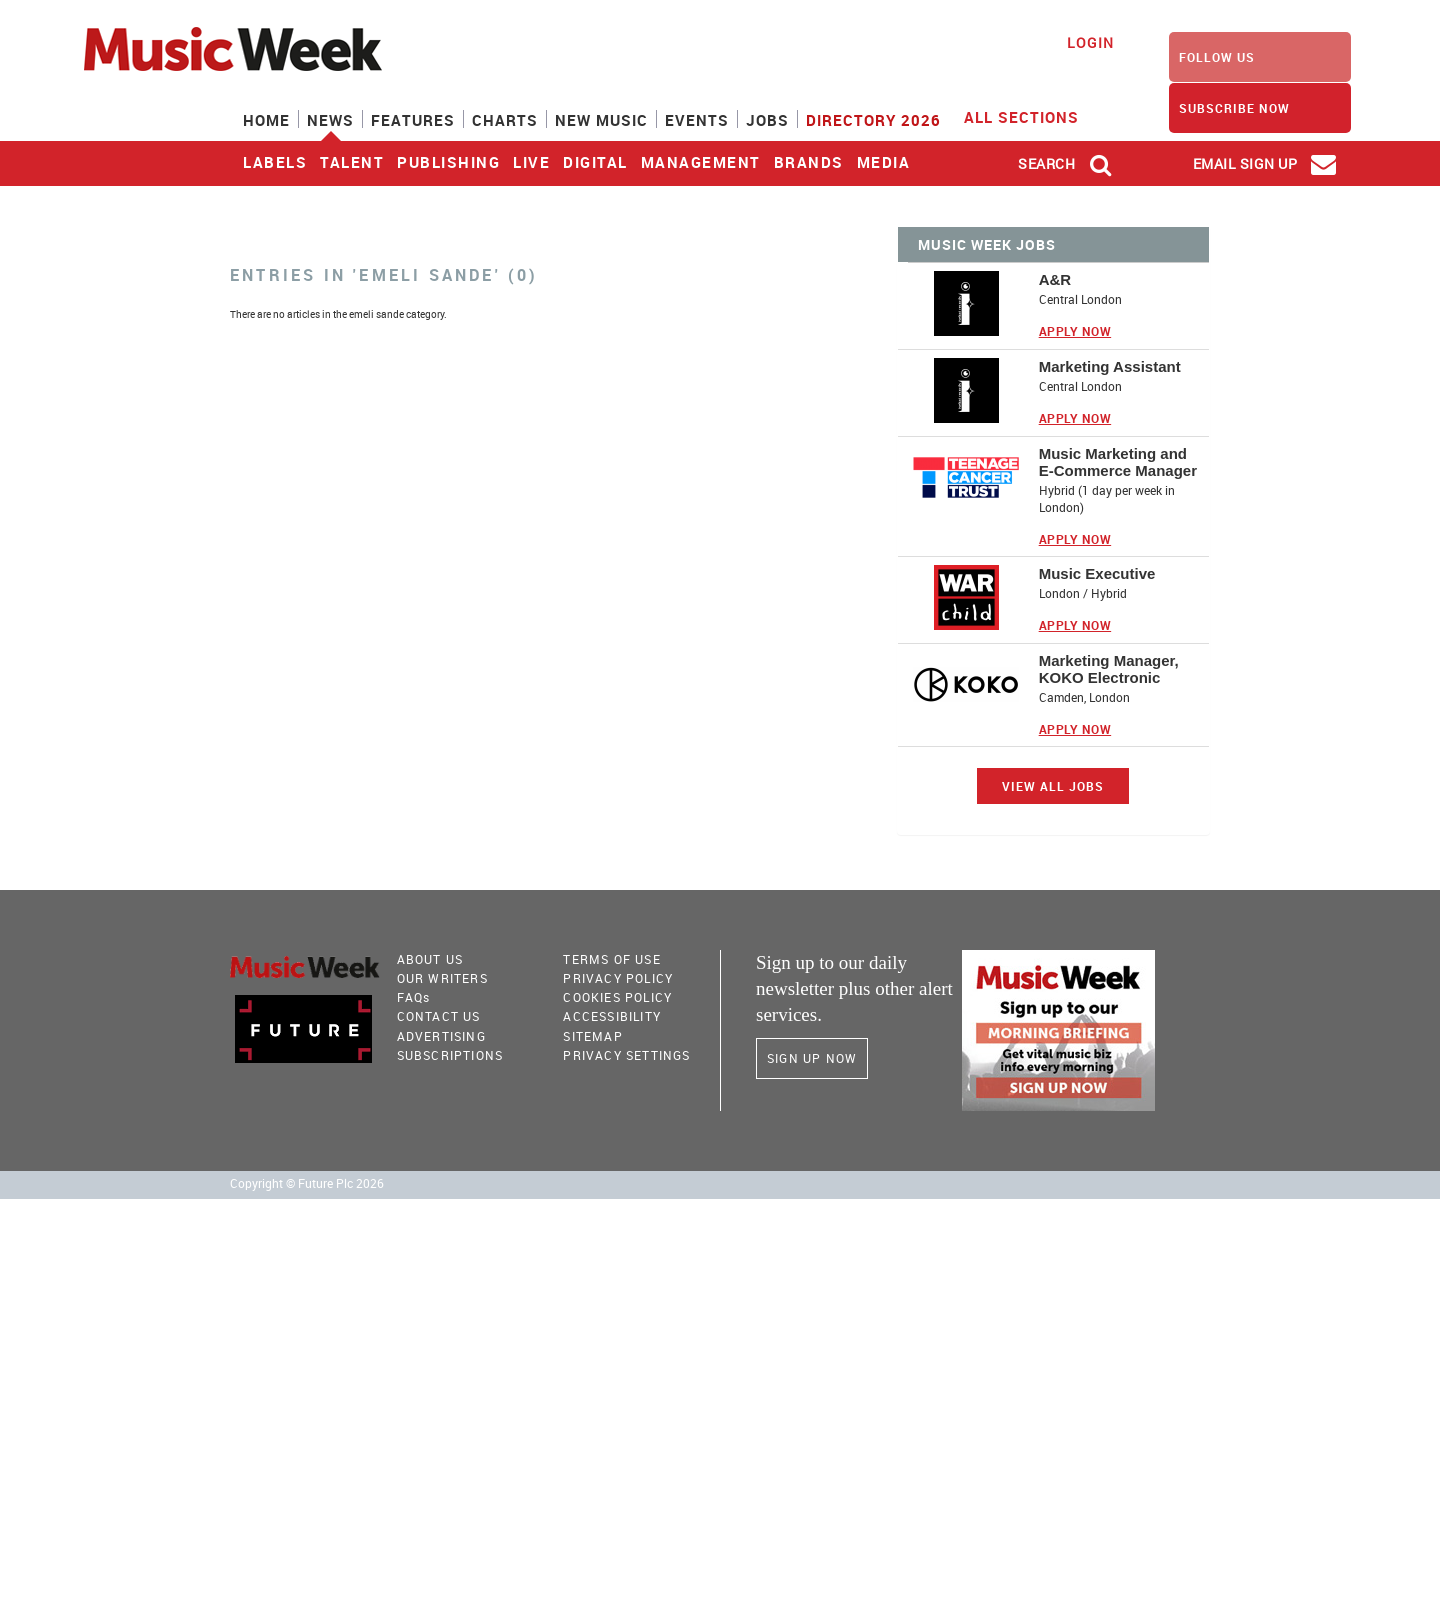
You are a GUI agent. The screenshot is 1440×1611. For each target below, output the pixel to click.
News (330, 120)
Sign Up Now (812, 1058)
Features (413, 120)
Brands (809, 162)
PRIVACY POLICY (618, 978)
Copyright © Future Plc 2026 (307, 1183)
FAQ (414, 997)
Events (697, 120)
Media (884, 162)
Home (266, 120)
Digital (595, 162)
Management (701, 162)
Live (531, 162)
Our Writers (442, 978)
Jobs (767, 120)
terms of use (611, 959)
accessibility (612, 1016)
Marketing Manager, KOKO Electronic (1109, 669)
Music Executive (1097, 573)
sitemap (592, 1036)
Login (1090, 42)
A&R (1055, 279)
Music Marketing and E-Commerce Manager (1118, 462)
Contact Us (439, 1016)
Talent (352, 162)
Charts (505, 120)
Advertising (441, 1036)
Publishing (448, 162)
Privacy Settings (626, 1055)
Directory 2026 (873, 120)
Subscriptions (450, 1055)
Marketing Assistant (1110, 366)
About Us (430, 959)
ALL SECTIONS (1034, 116)
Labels (275, 162)
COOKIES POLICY (617, 997)
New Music (601, 120)
